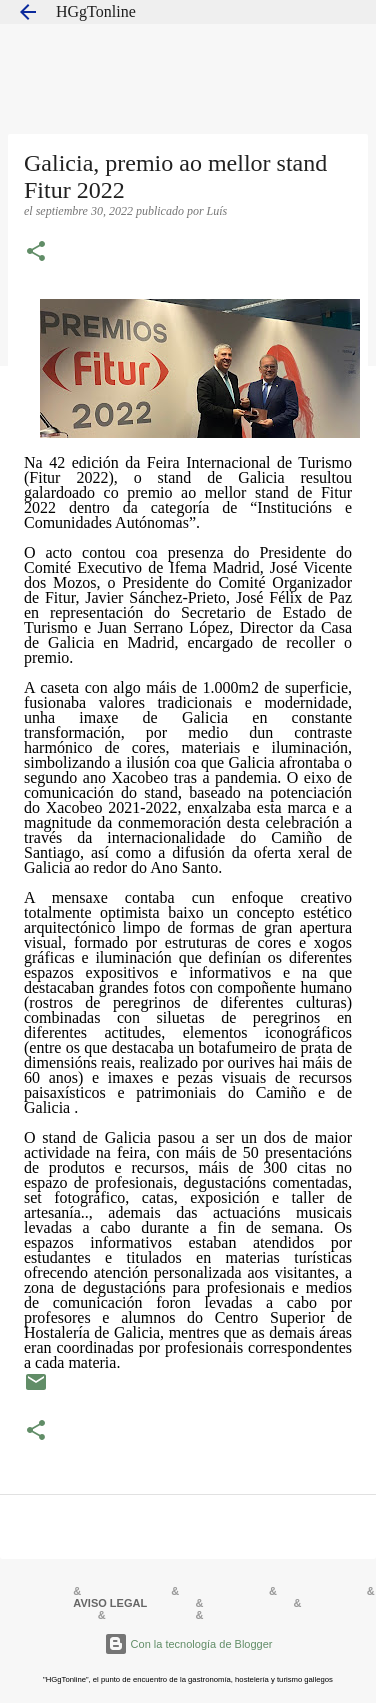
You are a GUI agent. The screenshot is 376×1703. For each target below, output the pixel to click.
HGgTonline (96, 11)
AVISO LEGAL (110, 1603)
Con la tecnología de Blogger (188, 1644)
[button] (36, 253)
